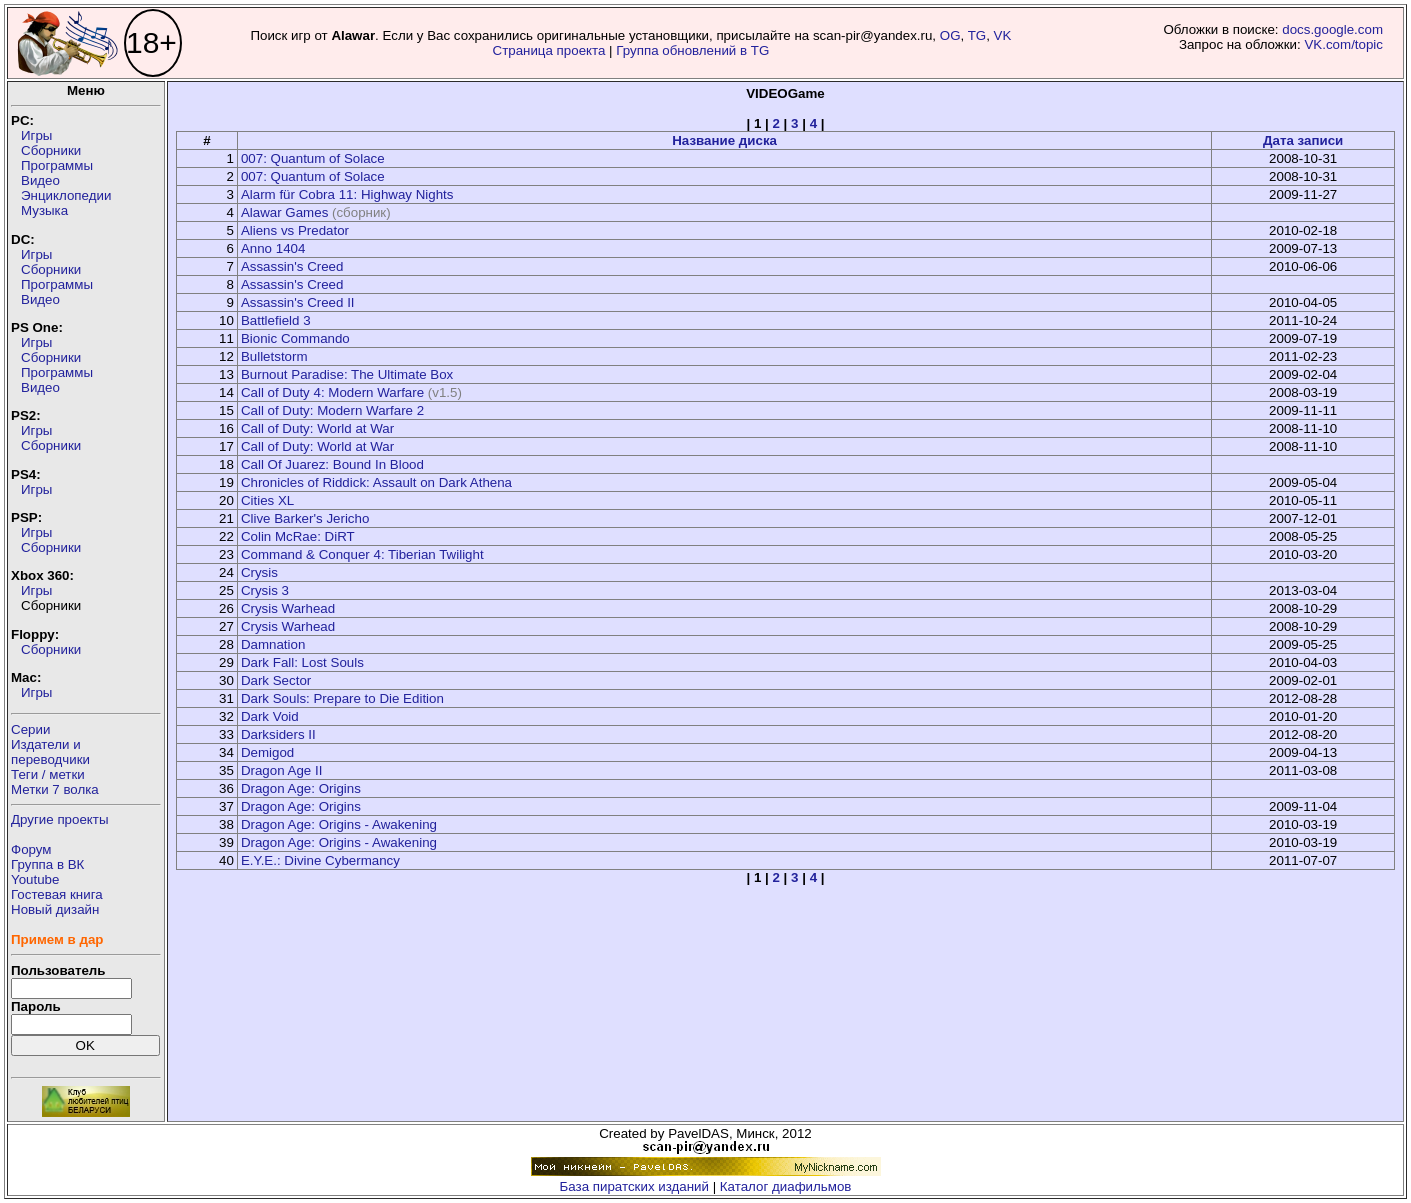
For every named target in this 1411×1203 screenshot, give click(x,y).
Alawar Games (284, 212)
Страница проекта (549, 50)
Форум (31, 849)
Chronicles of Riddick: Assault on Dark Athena (376, 482)
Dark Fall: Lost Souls (302, 662)
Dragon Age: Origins (301, 788)
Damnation (273, 644)
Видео (40, 180)
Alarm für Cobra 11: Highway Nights (347, 194)
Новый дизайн (55, 909)
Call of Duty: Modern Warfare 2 (332, 410)
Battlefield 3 (276, 320)
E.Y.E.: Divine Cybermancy (320, 860)
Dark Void (270, 716)
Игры (36, 135)
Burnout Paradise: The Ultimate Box (347, 374)
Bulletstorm (274, 356)
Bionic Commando (295, 338)
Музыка (44, 210)
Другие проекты (60, 819)
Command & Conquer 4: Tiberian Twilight (362, 554)
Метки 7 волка (55, 789)
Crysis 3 (265, 590)
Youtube (35, 879)
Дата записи (1303, 140)
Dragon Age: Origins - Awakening (339, 824)
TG (977, 35)
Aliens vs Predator (295, 230)
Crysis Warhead (288, 608)
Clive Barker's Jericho (305, 518)
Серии (30, 729)
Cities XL (267, 500)
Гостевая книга (57, 894)
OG (950, 35)
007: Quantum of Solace (313, 158)
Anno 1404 (273, 248)
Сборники (51, 150)
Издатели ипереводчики (50, 752)
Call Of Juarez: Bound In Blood (332, 464)
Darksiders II (278, 734)
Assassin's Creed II (298, 302)
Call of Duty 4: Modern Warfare (332, 392)
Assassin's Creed (292, 266)
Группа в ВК (47, 864)
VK (1003, 35)
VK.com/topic (1343, 44)
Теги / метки (48, 774)
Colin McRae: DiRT (298, 536)
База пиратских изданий (634, 1186)
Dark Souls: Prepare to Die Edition (342, 698)
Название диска (724, 140)
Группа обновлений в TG (692, 50)
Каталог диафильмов (786, 1186)
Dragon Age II (282, 770)
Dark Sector (276, 680)
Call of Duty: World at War (317, 428)
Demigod (267, 752)
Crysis (259, 572)
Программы (57, 165)
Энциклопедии (66, 195)
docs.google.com (1332, 29)
